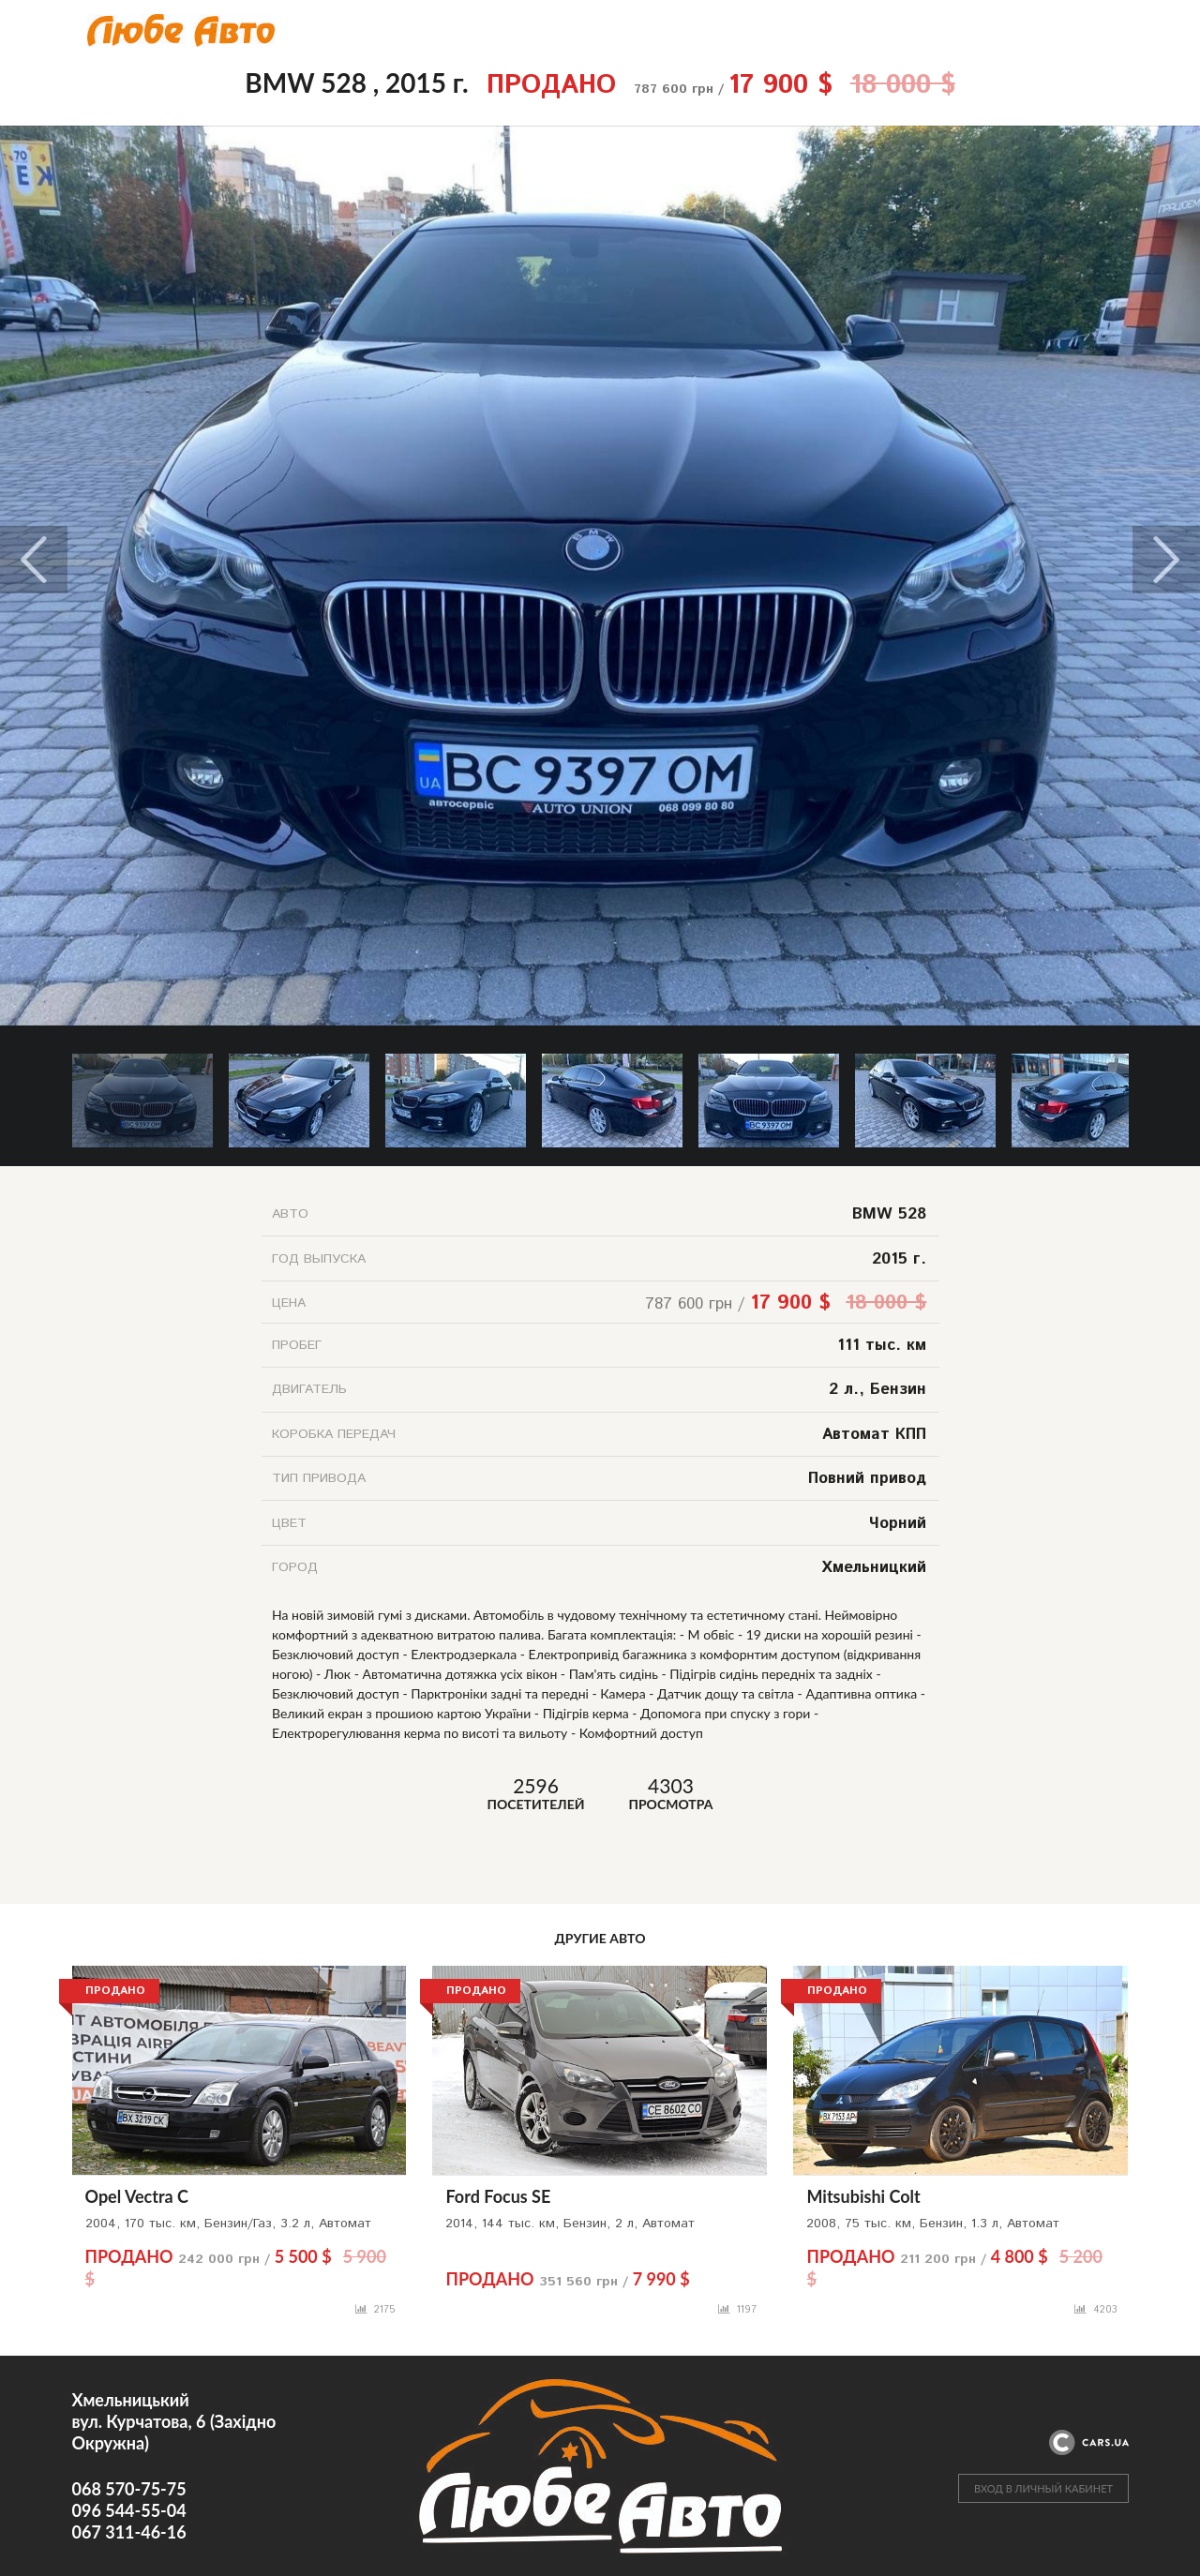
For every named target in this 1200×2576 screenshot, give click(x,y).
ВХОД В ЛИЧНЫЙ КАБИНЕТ (1043, 2488)
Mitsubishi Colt (863, 2196)
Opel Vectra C (136, 2196)
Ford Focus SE (497, 2196)
